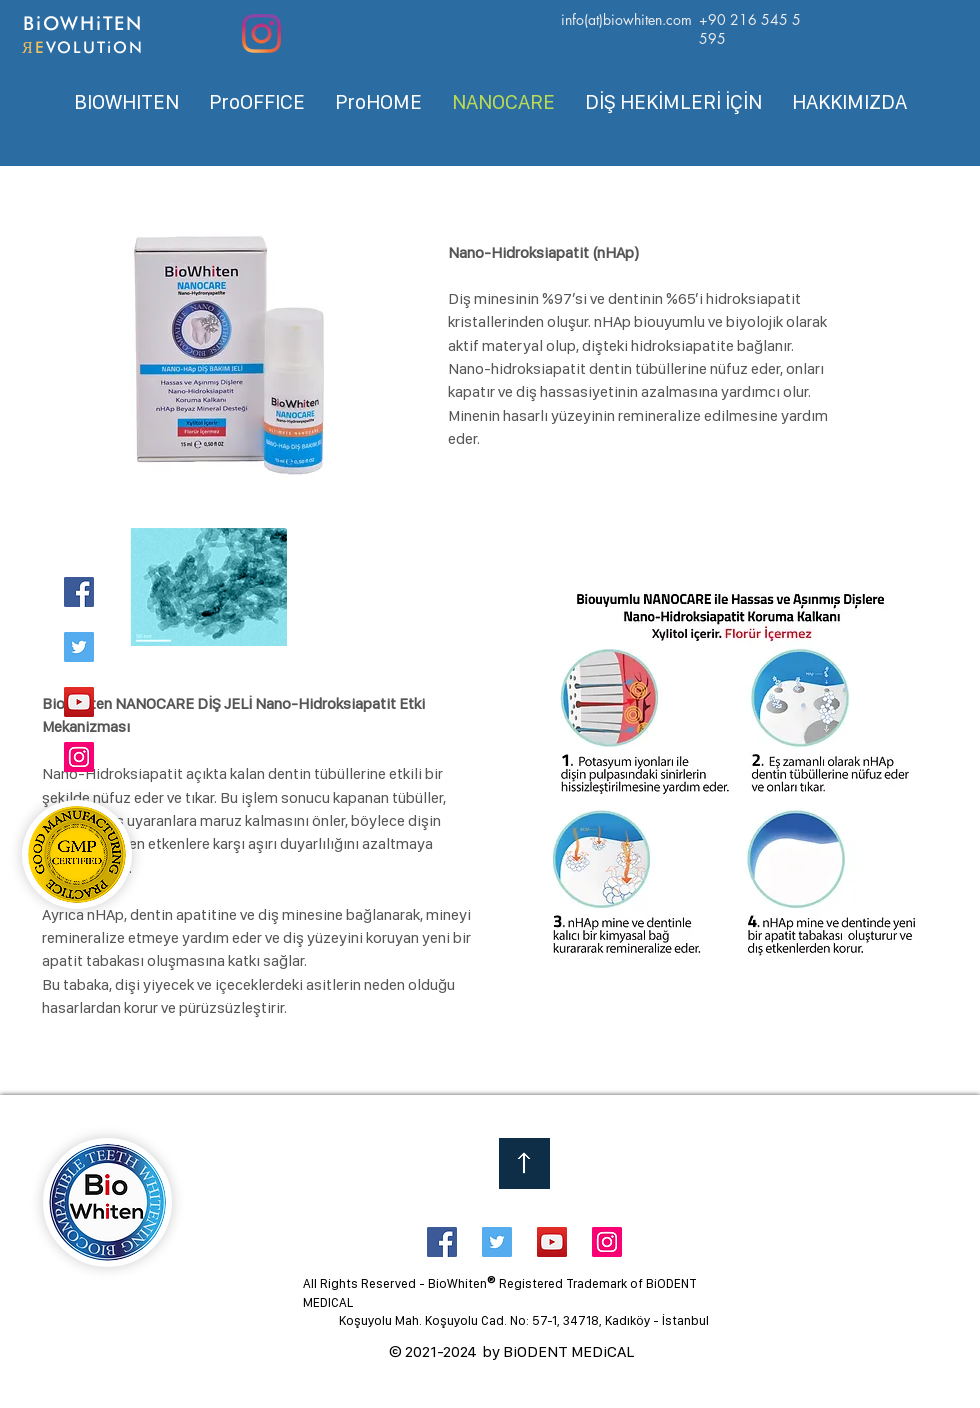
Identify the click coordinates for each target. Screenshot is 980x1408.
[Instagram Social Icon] (607, 1242)
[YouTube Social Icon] (552, 1242)
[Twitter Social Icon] (497, 1242)
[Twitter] (79, 647)
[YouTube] (79, 702)
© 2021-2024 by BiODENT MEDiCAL (511, 1351)
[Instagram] (261, 33)
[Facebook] (79, 592)
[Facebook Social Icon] (442, 1242)
